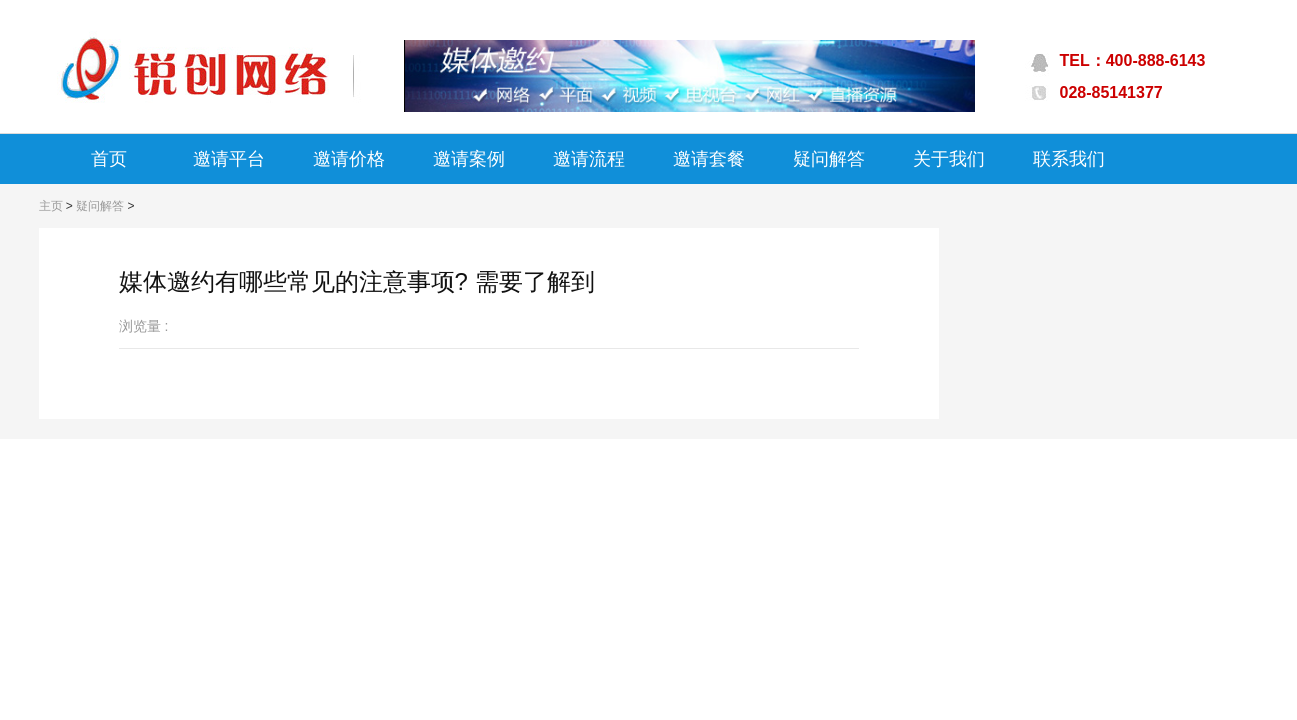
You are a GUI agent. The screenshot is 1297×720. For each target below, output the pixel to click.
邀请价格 (349, 159)
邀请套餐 (709, 159)
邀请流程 (589, 159)
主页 (51, 206)
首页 (109, 159)
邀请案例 (469, 159)
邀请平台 (229, 159)
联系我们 (1069, 159)
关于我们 (949, 159)
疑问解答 (829, 159)
